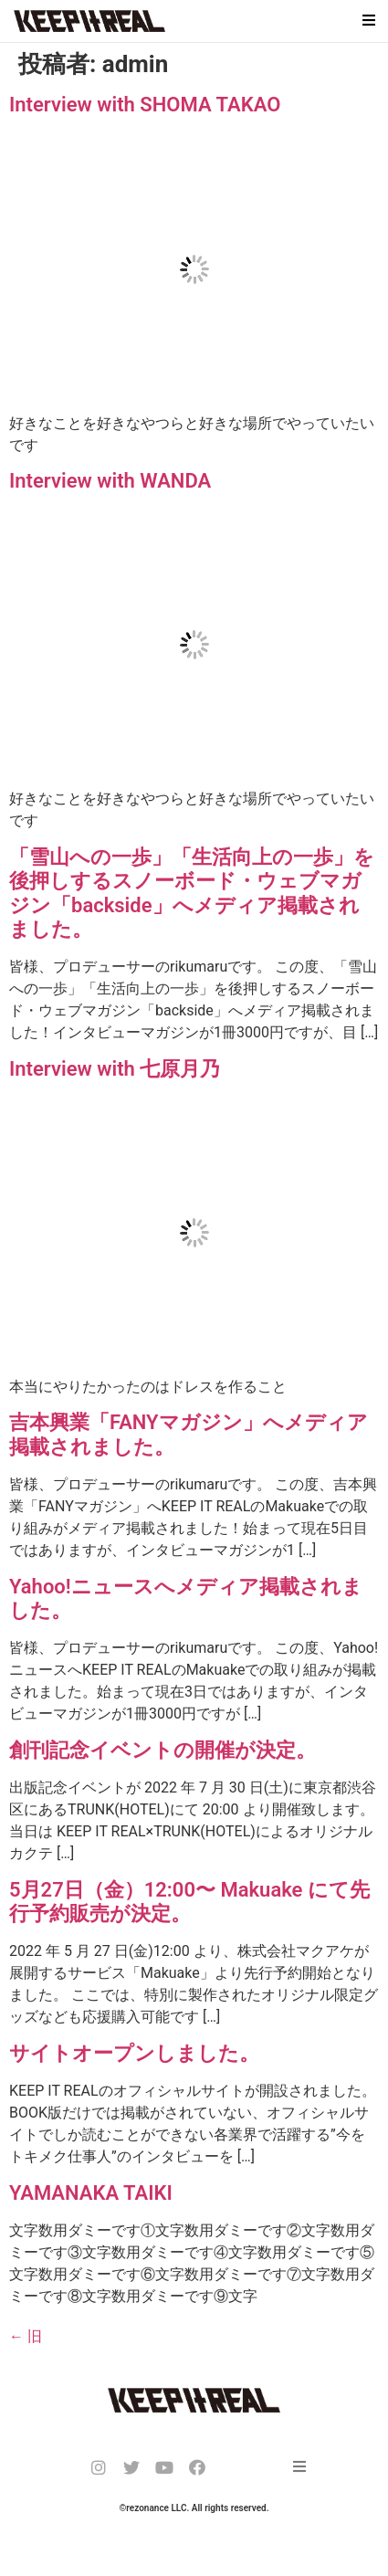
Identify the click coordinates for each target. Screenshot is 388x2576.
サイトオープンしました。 (134, 2053)
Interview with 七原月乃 (114, 1068)
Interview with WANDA (110, 480)
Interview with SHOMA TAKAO (144, 104)
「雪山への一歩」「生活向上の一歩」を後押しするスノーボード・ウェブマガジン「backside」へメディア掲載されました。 (191, 893)
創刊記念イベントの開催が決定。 (162, 1750)
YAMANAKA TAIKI (91, 2193)
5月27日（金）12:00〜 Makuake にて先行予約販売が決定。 (189, 1901)
